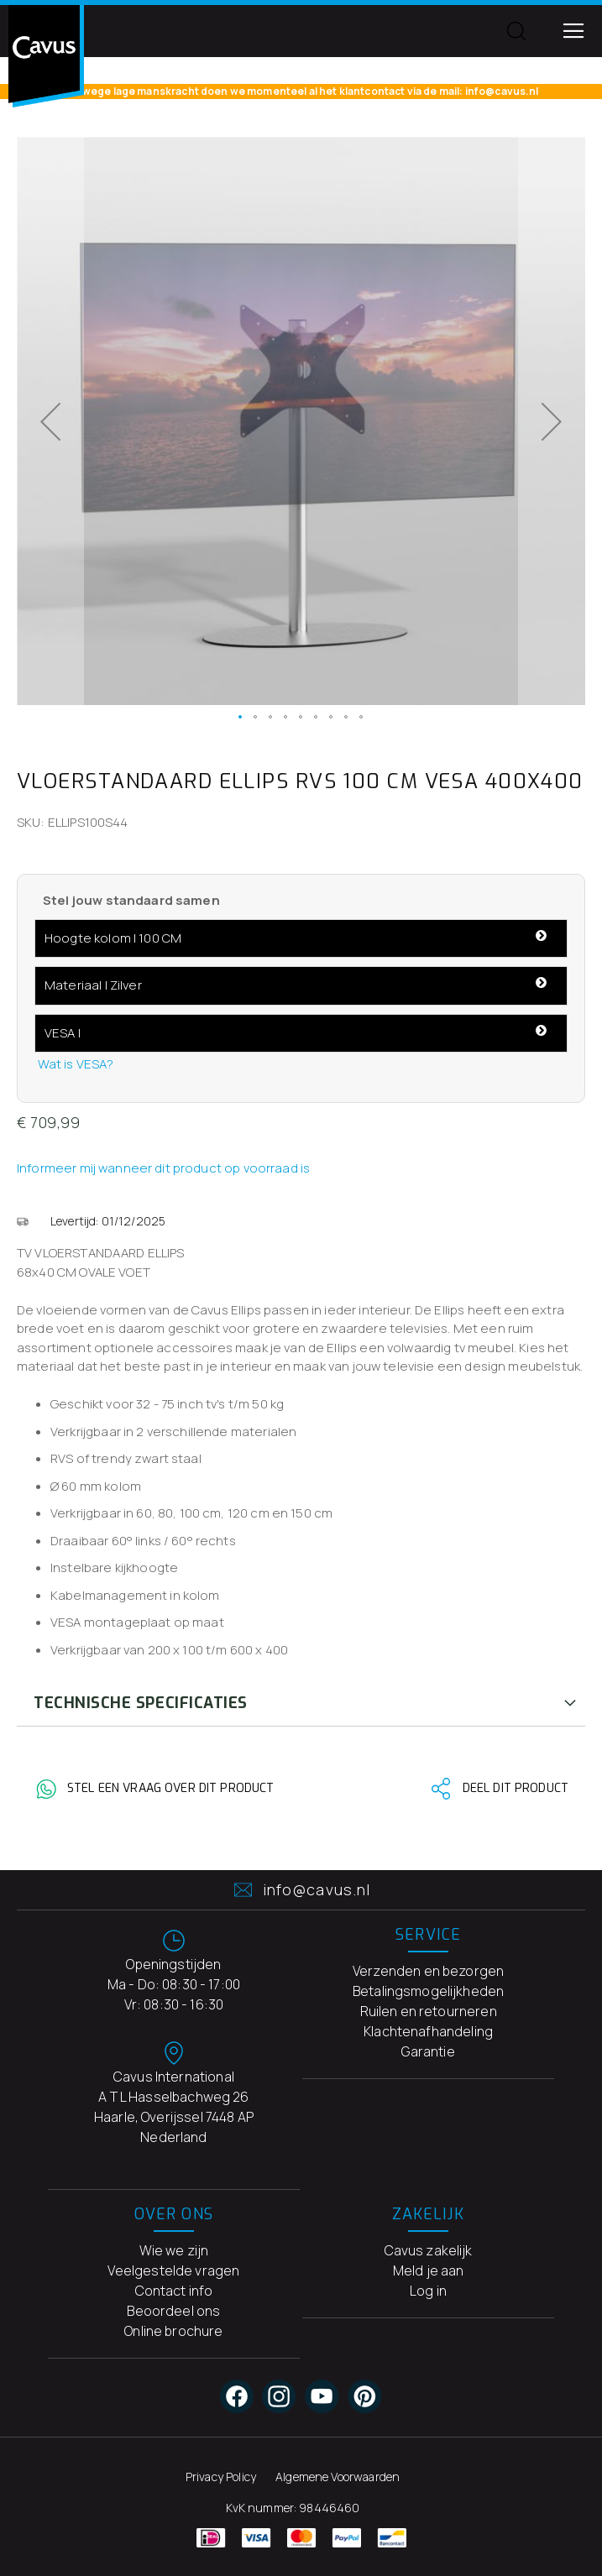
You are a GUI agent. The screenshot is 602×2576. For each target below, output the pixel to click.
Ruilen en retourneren (428, 2011)
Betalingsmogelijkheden (428, 1991)
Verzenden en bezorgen (428, 1971)
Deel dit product (515, 1789)
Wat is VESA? (76, 1064)
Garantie (427, 2051)
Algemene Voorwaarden (337, 2477)
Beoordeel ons (173, 2311)
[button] (50, 421)
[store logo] (46, 56)
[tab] (301, 1703)
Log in (428, 2290)
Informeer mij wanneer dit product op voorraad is (163, 1168)
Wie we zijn (174, 2250)
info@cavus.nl (301, 1889)
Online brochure (173, 2331)
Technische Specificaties (141, 1703)
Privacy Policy (221, 2477)
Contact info (174, 2290)
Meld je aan (428, 2270)
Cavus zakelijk (429, 2250)
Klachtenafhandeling (428, 2031)
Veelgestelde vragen (173, 2270)
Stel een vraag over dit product (170, 1789)
